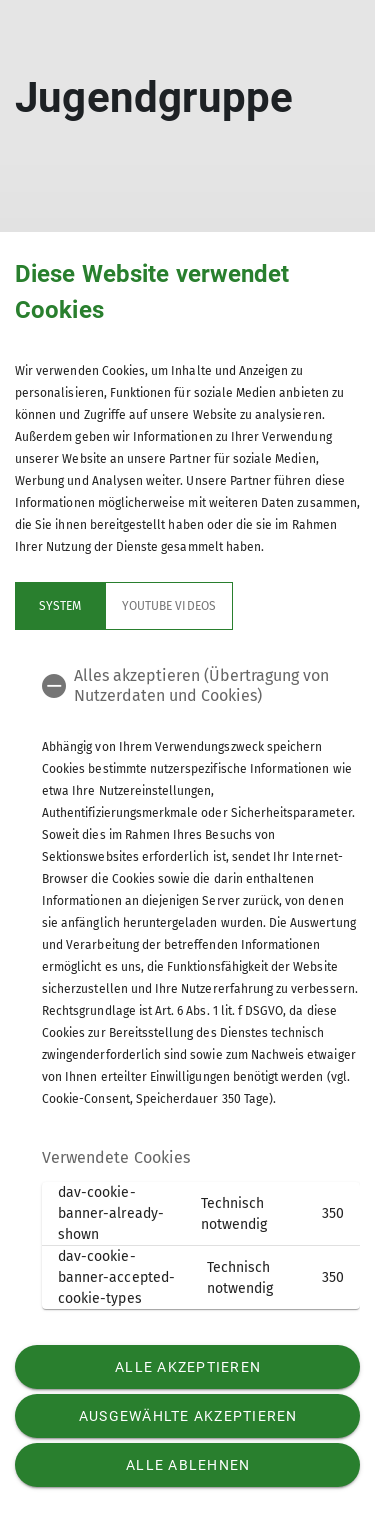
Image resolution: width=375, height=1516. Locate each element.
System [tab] (60, 606)
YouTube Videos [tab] (169, 606)
